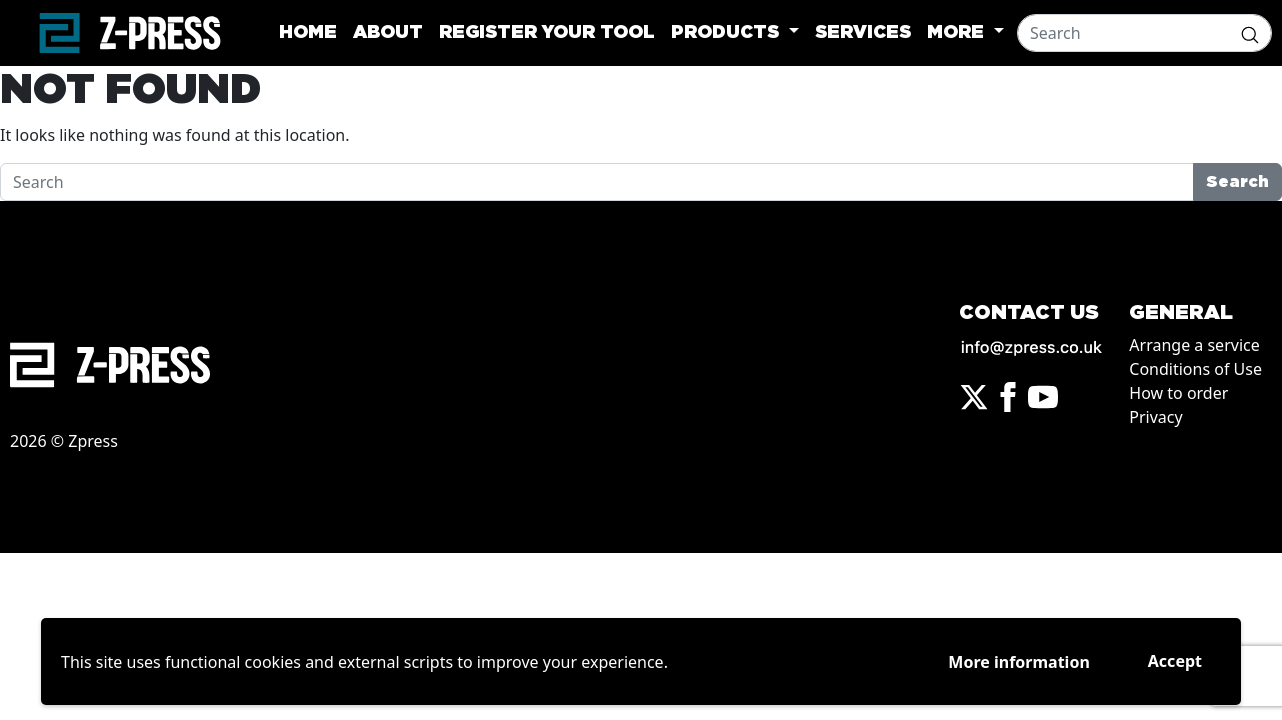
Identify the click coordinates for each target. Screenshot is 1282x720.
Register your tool (547, 33)
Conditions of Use (1195, 369)
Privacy (1155, 417)
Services (863, 33)
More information (1018, 662)
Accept (1175, 661)
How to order (1178, 393)
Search (1237, 182)
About (388, 33)
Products (727, 33)
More (958, 33)
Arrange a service (1194, 345)
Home (308, 33)
